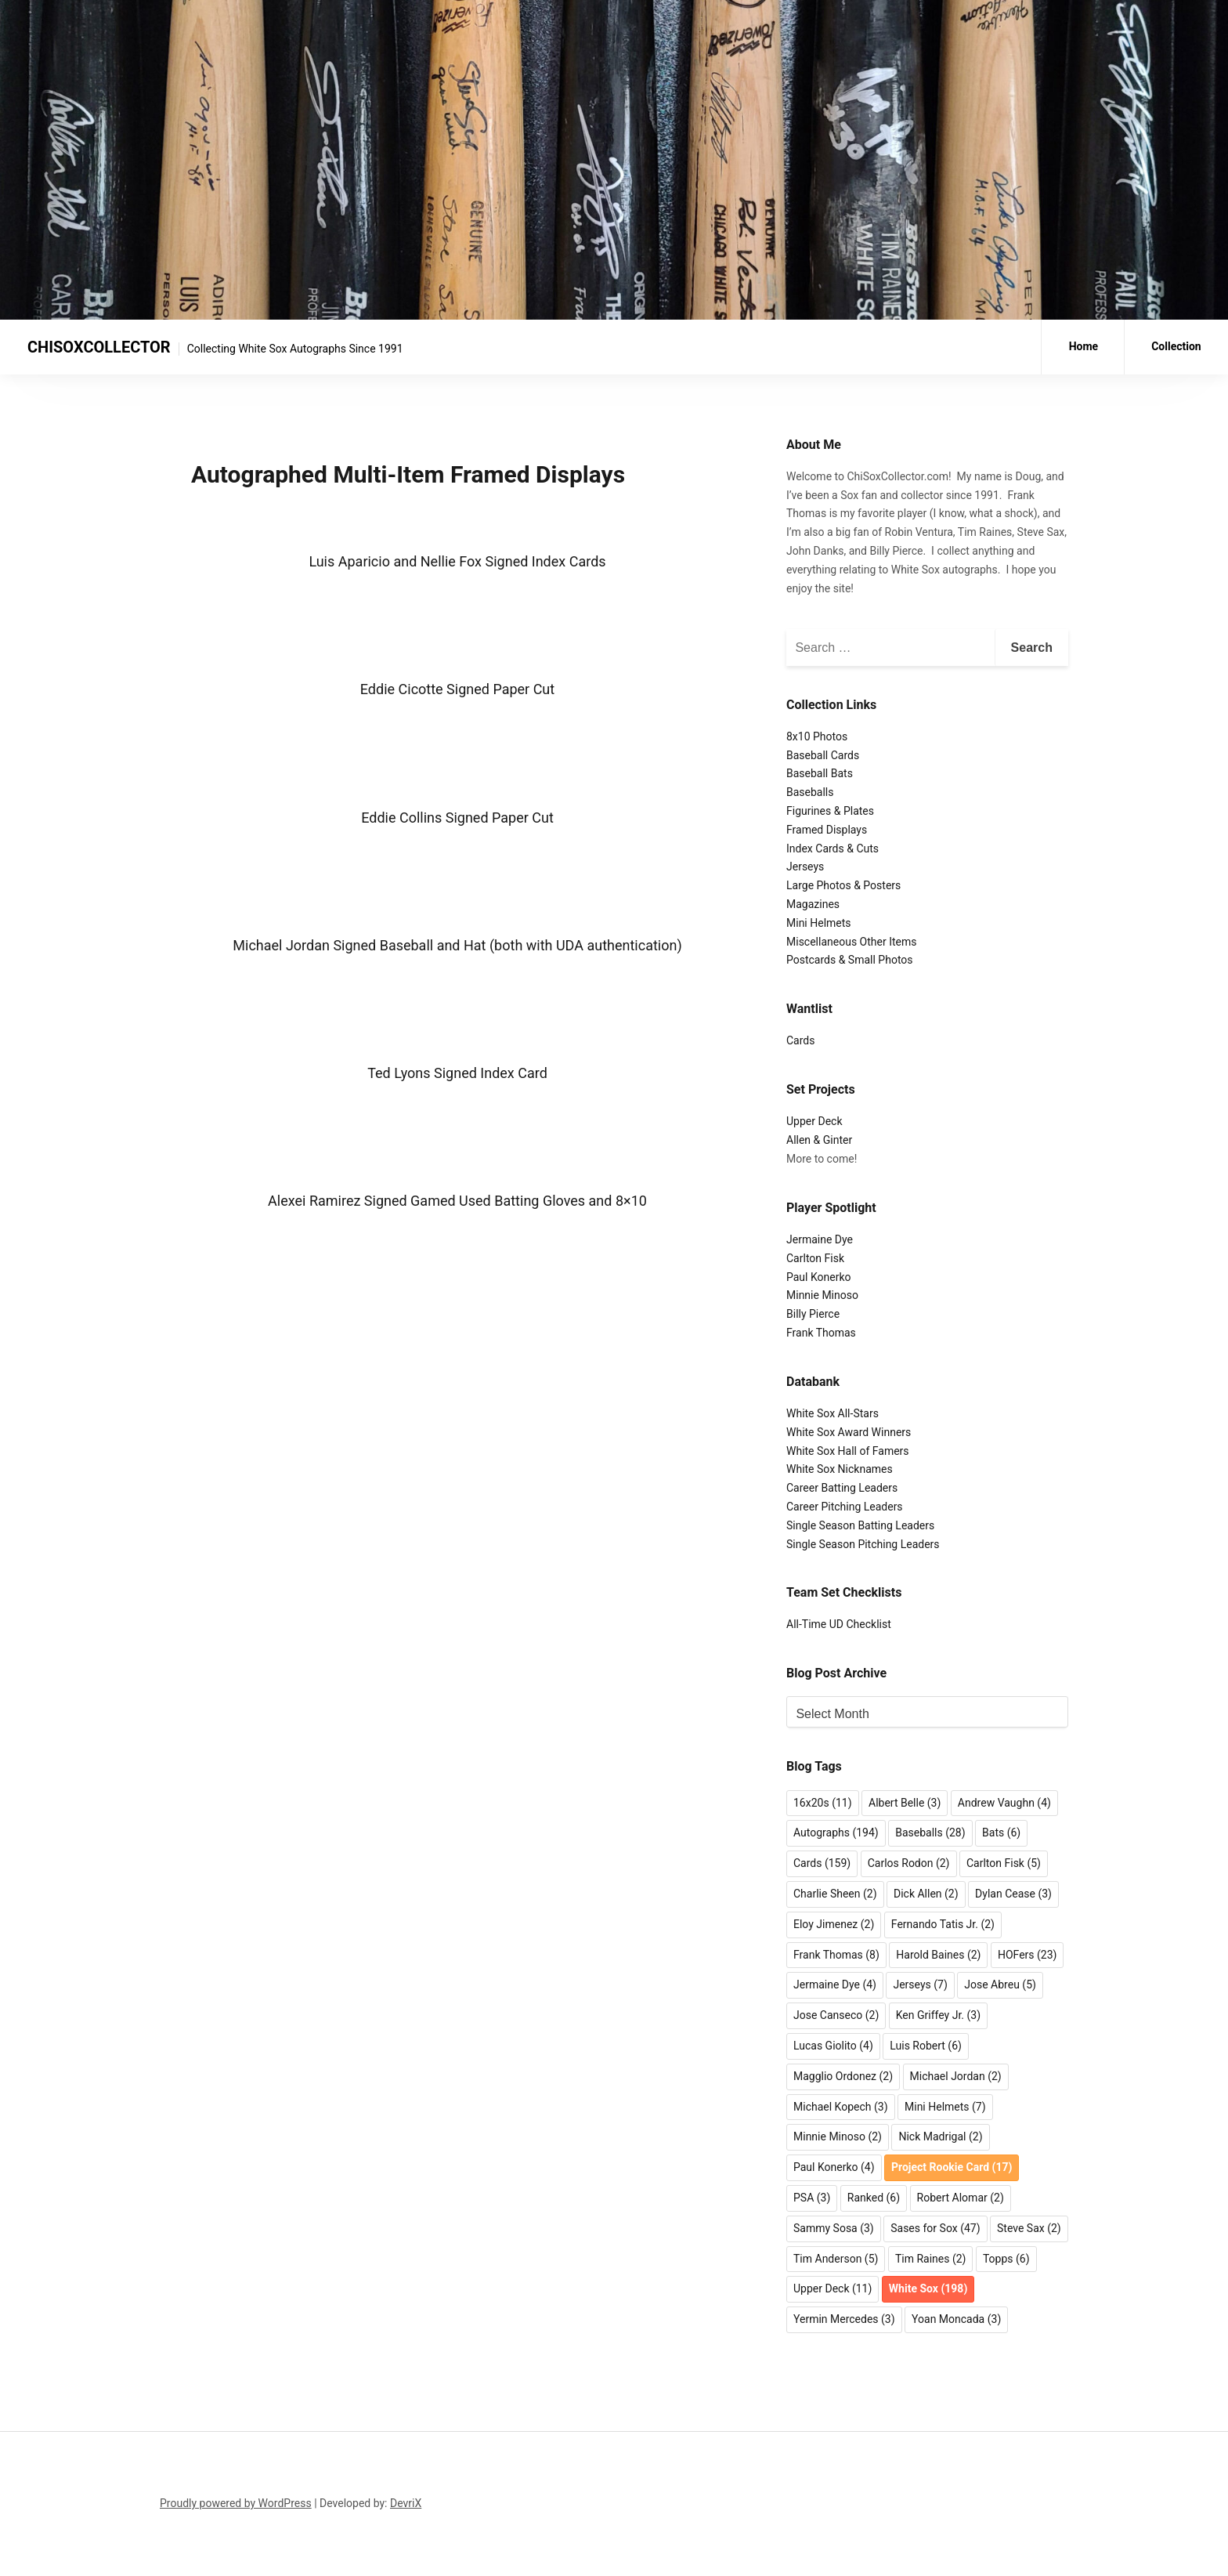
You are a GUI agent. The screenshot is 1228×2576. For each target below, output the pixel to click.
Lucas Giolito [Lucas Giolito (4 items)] (833, 2045)
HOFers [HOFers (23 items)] (1027, 1954)
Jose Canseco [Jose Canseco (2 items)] (836, 2015)
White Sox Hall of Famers (847, 1451)
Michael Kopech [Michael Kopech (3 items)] (840, 2106)
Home (1083, 346)
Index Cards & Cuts (832, 848)
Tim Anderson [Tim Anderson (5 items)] (835, 2258)
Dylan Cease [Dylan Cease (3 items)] (1013, 1893)
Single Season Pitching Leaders (863, 1544)
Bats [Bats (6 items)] (1001, 1832)
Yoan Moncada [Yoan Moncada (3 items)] (956, 2319)
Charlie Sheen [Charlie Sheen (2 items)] (835, 1893)
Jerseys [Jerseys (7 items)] (920, 1984)
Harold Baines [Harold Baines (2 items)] (938, 1954)
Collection (1176, 346)
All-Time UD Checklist (838, 1624)
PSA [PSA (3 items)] (811, 2197)
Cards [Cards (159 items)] (822, 1863)
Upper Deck (814, 1121)
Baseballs (810, 792)
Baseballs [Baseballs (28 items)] (930, 1832)
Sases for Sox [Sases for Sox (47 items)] (935, 2228)
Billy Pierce (813, 1314)
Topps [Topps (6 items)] (1006, 2258)
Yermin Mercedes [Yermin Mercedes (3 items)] (844, 2319)
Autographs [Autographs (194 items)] (836, 1832)
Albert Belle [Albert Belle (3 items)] (905, 1802)
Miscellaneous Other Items (851, 941)
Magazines (813, 904)
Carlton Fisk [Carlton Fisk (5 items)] (1003, 1863)
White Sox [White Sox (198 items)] (928, 2288)
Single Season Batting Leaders (860, 1525)
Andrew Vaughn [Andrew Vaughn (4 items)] (1004, 1802)
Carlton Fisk (815, 1258)
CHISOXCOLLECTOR (99, 347)
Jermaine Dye (819, 1239)
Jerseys (805, 866)
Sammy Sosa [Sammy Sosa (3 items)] (833, 2228)
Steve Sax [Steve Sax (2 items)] (1029, 2228)
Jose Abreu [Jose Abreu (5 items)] (1000, 1984)
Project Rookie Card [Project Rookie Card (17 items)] (951, 2167)
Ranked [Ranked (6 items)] (873, 2197)
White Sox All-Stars (832, 1413)
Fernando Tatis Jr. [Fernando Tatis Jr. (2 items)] (943, 1924)
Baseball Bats (819, 773)
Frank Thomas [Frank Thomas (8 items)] (836, 1954)
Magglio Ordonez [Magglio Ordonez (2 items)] (843, 2076)
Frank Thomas (821, 1332)
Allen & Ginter (819, 1140)
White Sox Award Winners (848, 1432)
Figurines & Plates (830, 811)
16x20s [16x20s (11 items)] (822, 1802)
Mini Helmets (818, 923)
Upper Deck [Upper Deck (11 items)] (832, 2288)
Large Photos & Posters (843, 885)
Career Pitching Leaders (844, 1506)
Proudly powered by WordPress (236, 2503)
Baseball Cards (822, 755)
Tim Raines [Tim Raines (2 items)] (930, 2258)
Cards (800, 1040)
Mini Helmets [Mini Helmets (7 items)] (945, 2106)
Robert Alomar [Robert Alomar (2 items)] (960, 2197)
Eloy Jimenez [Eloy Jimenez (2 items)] (833, 1924)
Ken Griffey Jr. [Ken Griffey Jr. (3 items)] (938, 2015)
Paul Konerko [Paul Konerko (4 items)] (834, 2167)
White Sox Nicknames (839, 1469)
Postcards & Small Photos (849, 959)
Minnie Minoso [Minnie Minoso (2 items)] (837, 2136)
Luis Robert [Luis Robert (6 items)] (926, 2045)
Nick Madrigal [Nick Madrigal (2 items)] (940, 2136)
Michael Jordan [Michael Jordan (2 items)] (956, 2076)
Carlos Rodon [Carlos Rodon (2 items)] (909, 1863)
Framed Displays (826, 829)
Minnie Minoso (822, 1295)
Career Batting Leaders (842, 1488)
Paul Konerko (818, 1277)
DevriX (405, 2503)
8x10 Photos (816, 736)
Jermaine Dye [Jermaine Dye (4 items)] (834, 1984)
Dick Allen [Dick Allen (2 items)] (926, 1893)
